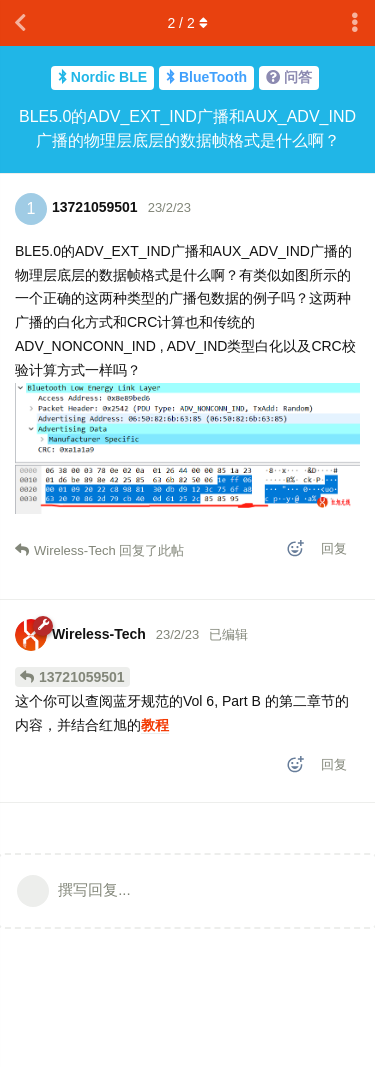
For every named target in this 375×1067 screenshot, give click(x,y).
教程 (155, 725)
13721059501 (82, 677)
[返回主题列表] (20, 23)
